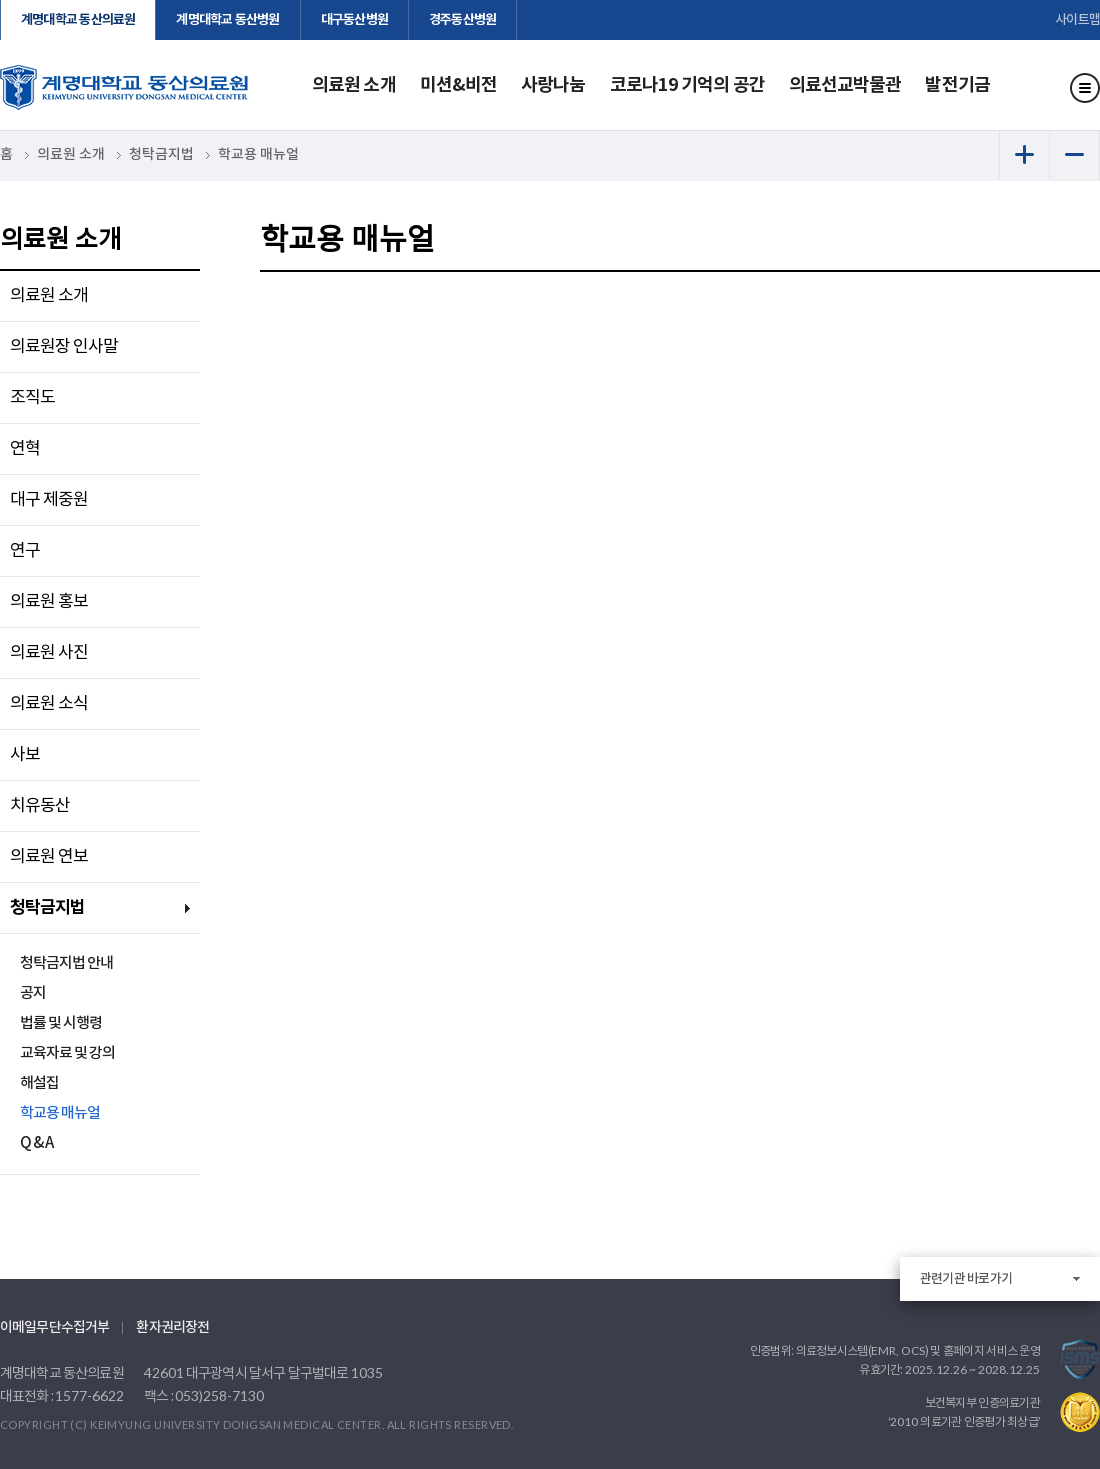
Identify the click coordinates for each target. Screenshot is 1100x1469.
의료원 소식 (49, 704)
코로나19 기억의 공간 (687, 85)
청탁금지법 (47, 907)
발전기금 (957, 85)
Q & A (36, 1143)
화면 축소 (1074, 155)
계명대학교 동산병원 (227, 20)
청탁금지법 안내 (66, 963)
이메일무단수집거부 (54, 1327)
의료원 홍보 (49, 602)
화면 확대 (1024, 155)
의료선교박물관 (845, 85)
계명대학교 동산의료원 (78, 20)
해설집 (39, 1083)
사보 (25, 755)
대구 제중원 (49, 500)
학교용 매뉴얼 (60, 1113)
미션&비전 (459, 85)
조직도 (32, 398)
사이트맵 (1077, 20)
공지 (33, 993)
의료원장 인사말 (64, 347)
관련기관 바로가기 (966, 1279)
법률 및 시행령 (61, 1023)
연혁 (25, 449)
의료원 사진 (49, 653)
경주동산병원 (462, 20)
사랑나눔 (553, 85)
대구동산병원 (354, 20)
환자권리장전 (172, 1327)
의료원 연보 (49, 857)
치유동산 (40, 806)
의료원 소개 (354, 85)
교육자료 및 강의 (67, 1053)
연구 (25, 551)
